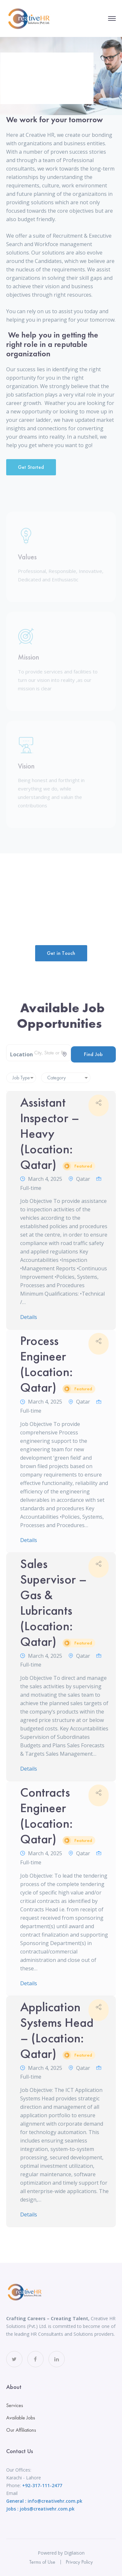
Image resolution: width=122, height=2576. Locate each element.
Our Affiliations (21, 2430)
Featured (83, 1840)
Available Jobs (20, 2417)
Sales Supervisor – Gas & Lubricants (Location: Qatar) (57, 1602)
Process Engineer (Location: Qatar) (57, 1363)
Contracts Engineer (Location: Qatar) (57, 1815)
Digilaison (74, 2553)
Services (14, 2405)
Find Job (93, 1054)
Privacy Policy (79, 2561)
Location (21, 1054)
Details (28, 1317)
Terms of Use (42, 2561)
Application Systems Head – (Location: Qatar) (57, 2030)
